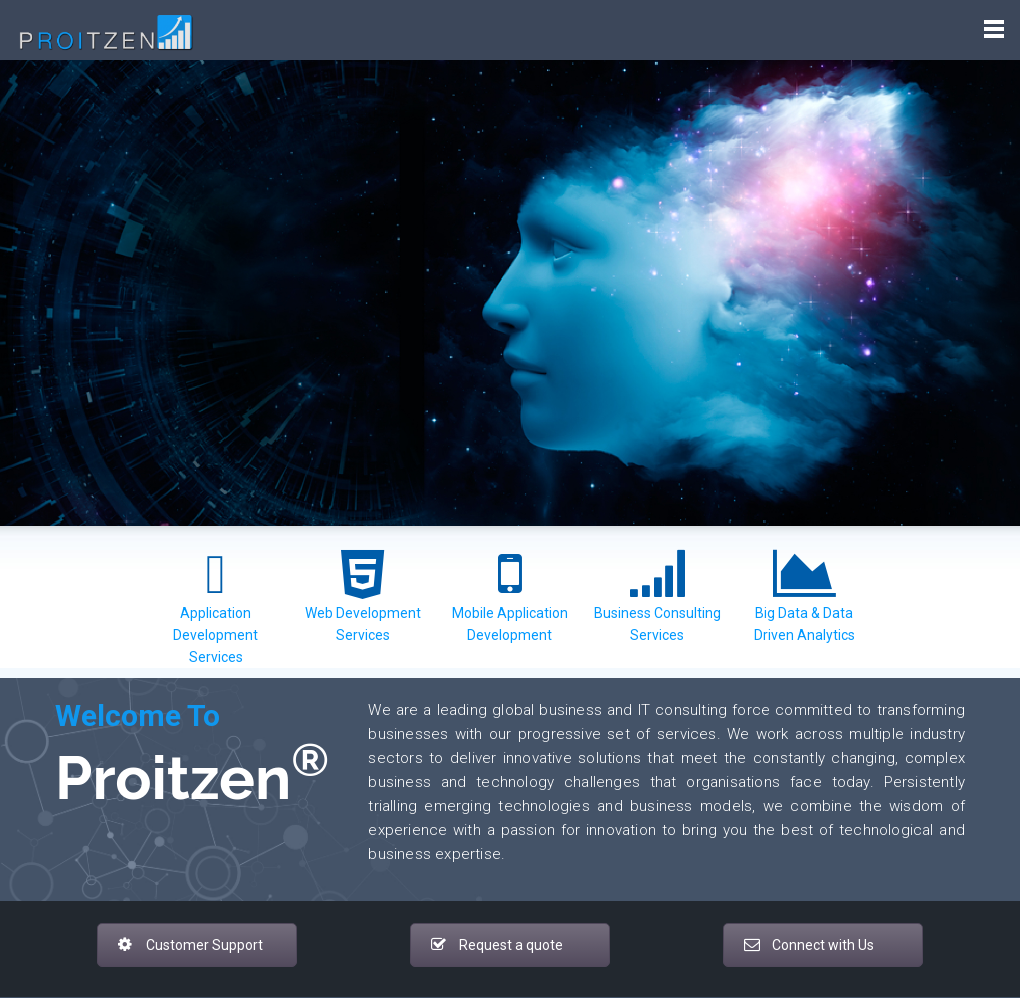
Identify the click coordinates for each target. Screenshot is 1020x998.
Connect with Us (809, 945)
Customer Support (190, 945)
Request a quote (497, 945)
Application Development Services (215, 635)
